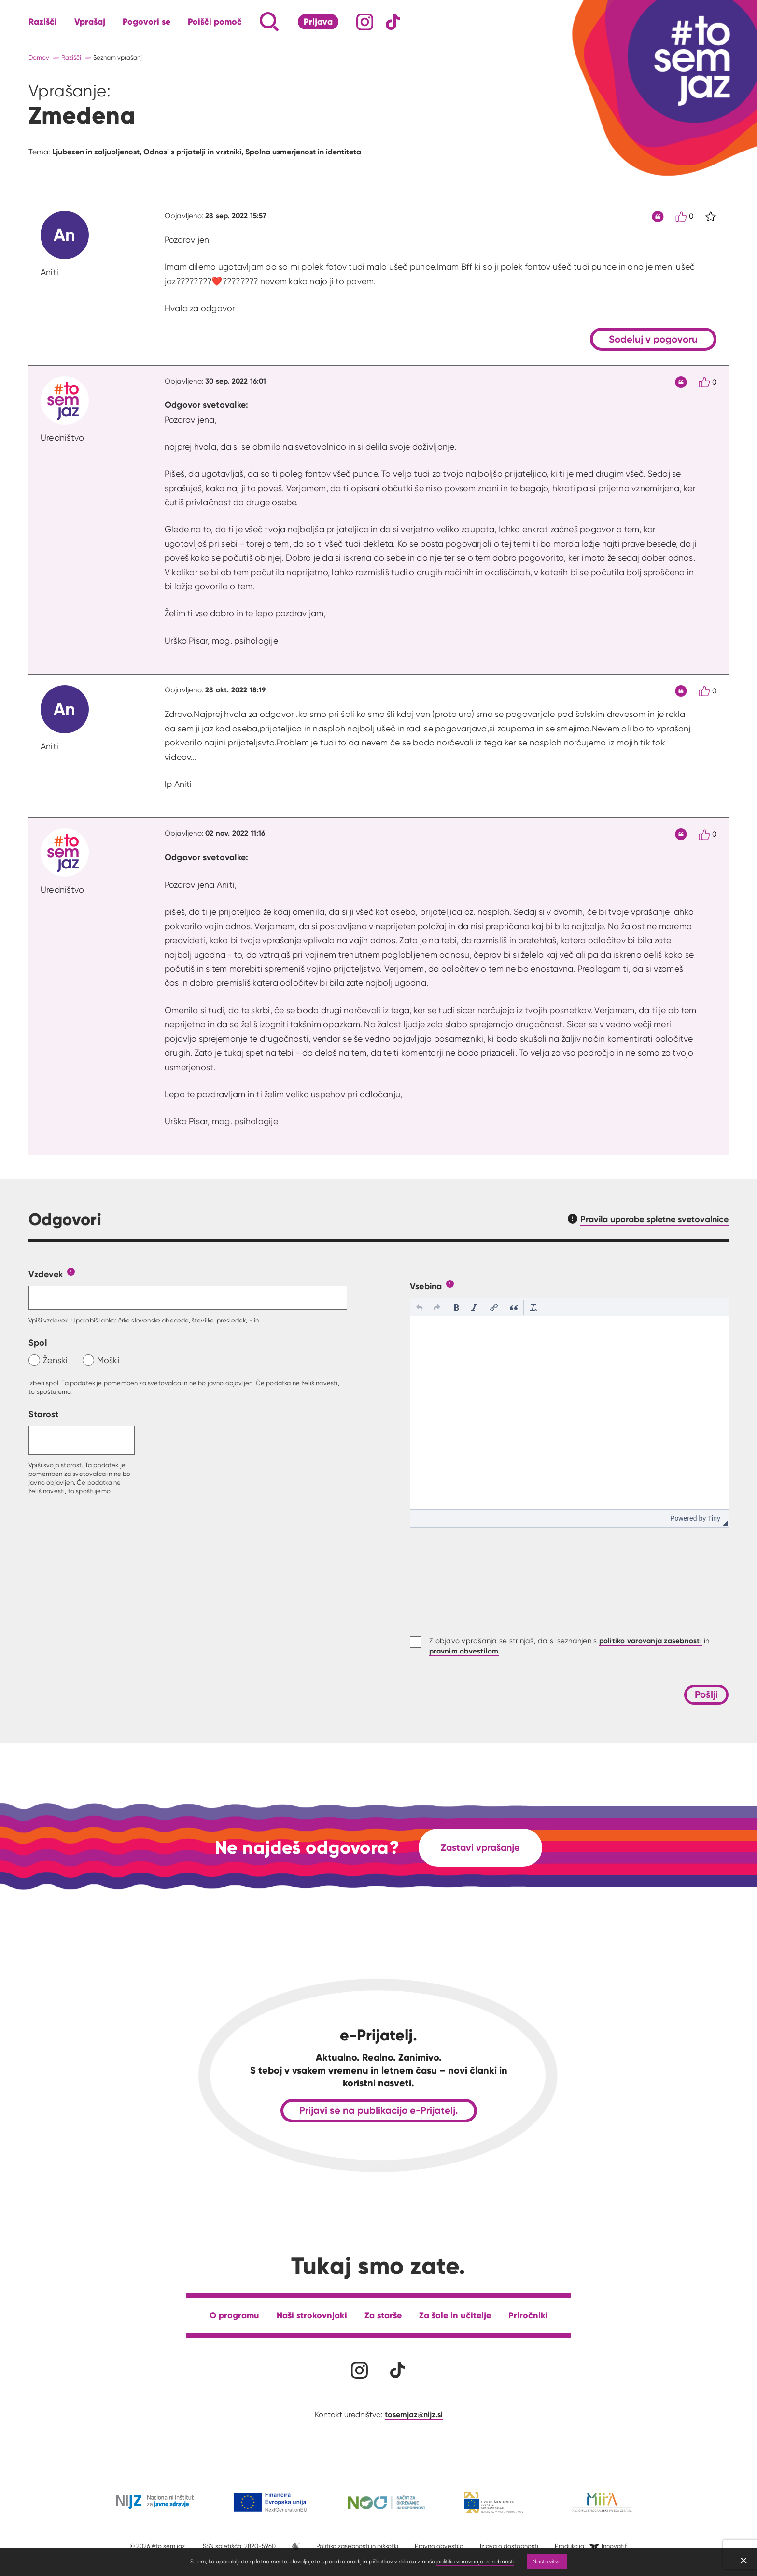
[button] (419, 1307)
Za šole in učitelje (455, 2315)
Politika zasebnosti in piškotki (357, 2545)
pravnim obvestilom (464, 1650)
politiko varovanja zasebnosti (475, 2561)
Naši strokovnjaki (312, 2315)
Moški (108, 1360)
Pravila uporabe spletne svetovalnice (654, 1219)
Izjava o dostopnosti (509, 2545)
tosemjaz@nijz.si (414, 2414)
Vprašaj (89, 21)
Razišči (42, 21)
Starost (43, 1413)
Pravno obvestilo (439, 2545)
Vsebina (426, 1286)
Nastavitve (547, 2561)
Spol (37, 1342)
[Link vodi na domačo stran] (685, 60)
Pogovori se (146, 21)
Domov (38, 57)
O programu (234, 2315)
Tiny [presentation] (714, 1518)
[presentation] (419, 1307)
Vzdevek (45, 1274)
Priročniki (528, 2315)
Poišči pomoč (215, 21)
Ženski (55, 1360)
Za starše (383, 2315)
